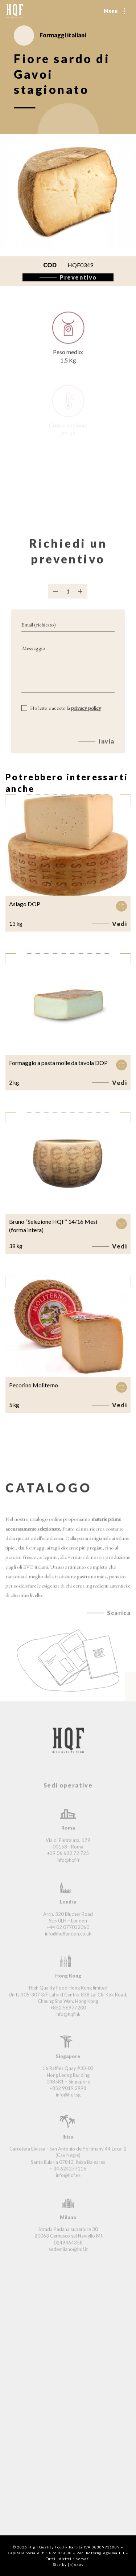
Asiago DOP (24, 903)
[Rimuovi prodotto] (55, 598)
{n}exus (75, 2564)
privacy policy (86, 714)
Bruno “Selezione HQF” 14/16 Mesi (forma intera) (53, 1225)
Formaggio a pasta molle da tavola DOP (58, 1062)
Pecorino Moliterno (33, 1385)
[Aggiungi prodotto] (80, 598)
